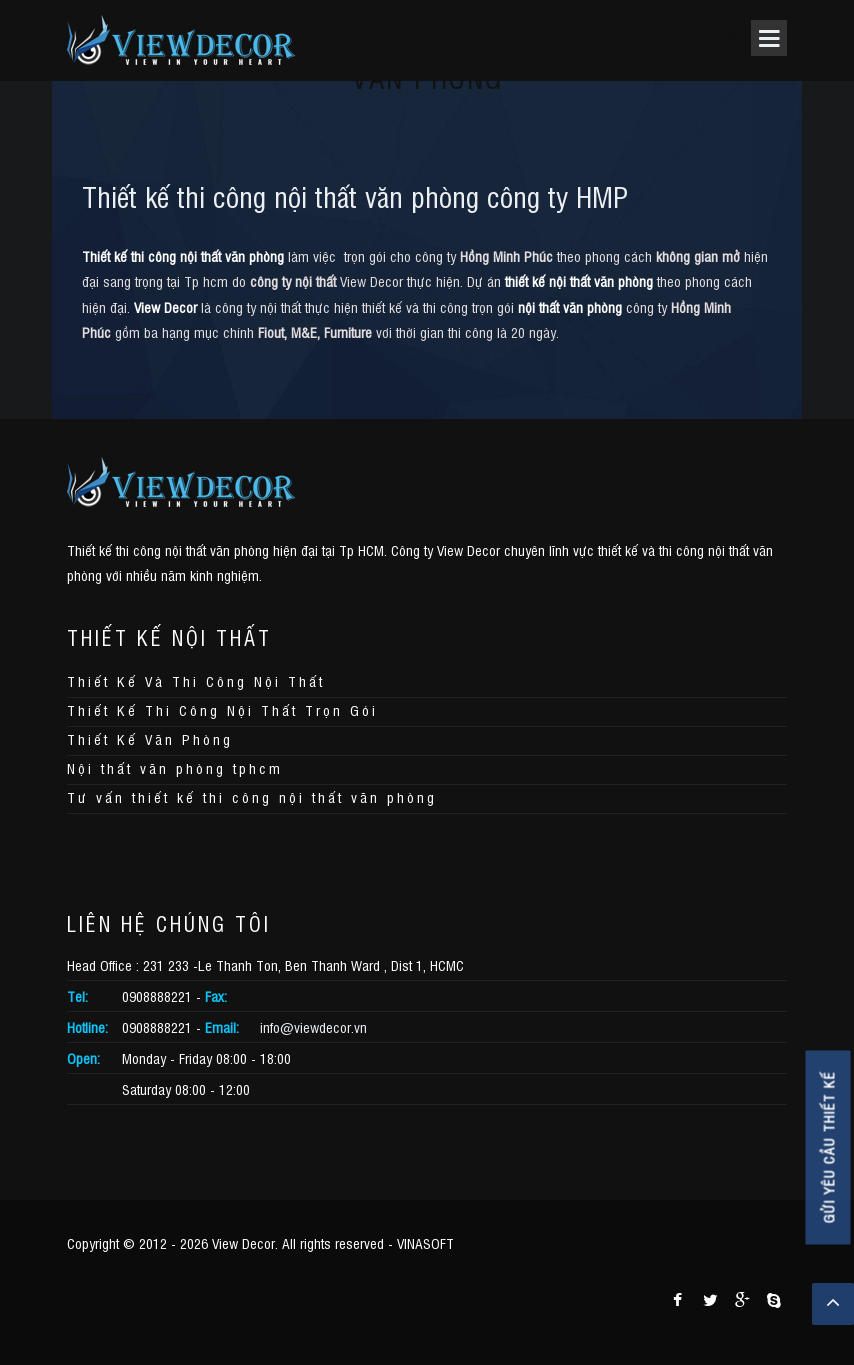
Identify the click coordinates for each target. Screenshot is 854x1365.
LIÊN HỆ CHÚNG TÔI (169, 923)
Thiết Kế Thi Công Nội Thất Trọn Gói (222, 709)
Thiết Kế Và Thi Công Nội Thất (196, 680)
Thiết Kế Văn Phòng (150, 738)
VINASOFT (425, 1242)
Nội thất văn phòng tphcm (175, 767)
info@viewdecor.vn (313, 1026)
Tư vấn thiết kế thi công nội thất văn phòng (252, 796)
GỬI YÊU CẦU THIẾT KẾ (828, 1148)
